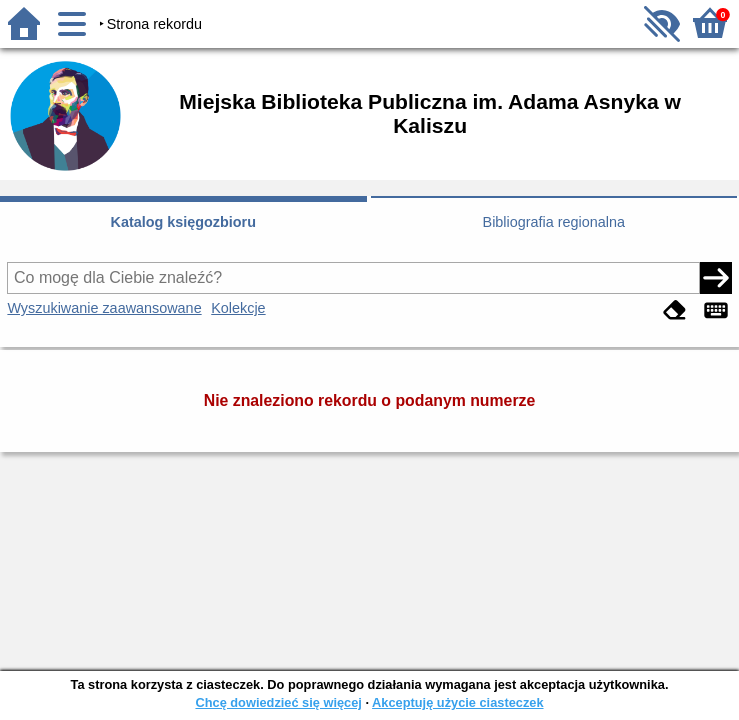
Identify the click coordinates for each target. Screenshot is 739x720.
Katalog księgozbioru (183, 222)
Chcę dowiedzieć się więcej (278, 702)
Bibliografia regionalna (554, 222)
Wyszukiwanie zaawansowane (104, 308)
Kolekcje (238, 308)
